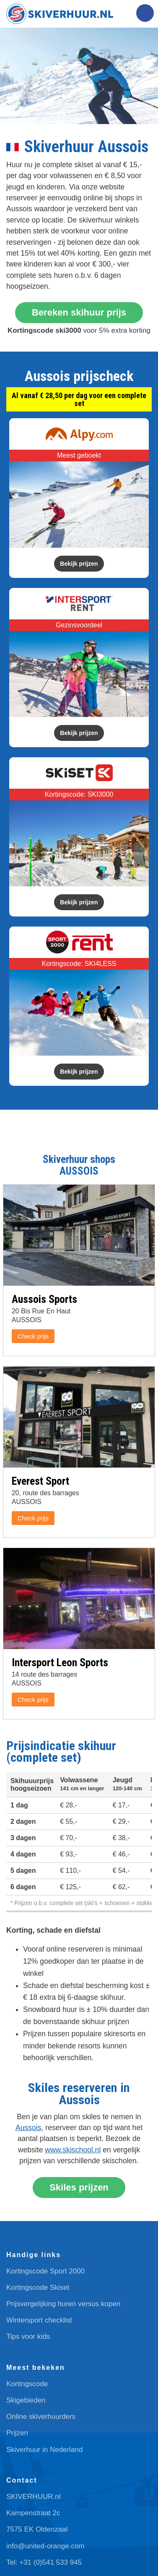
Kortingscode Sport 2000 (45, 2271)
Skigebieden (26, 2400)
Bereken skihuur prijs (79, 312)
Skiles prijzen (79, 2187)
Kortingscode (27, 2384)
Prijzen (17, 2433)
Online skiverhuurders (40, 2417)
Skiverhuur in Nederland (44, 2450)
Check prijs (33, 1336)
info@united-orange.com (45, 2546)
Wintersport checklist (39, 2320)
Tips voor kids (28, 2336)
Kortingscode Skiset (37, 2287)
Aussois (28, 2127)
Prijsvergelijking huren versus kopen (63, 2304)
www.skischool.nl (73, 2150)
